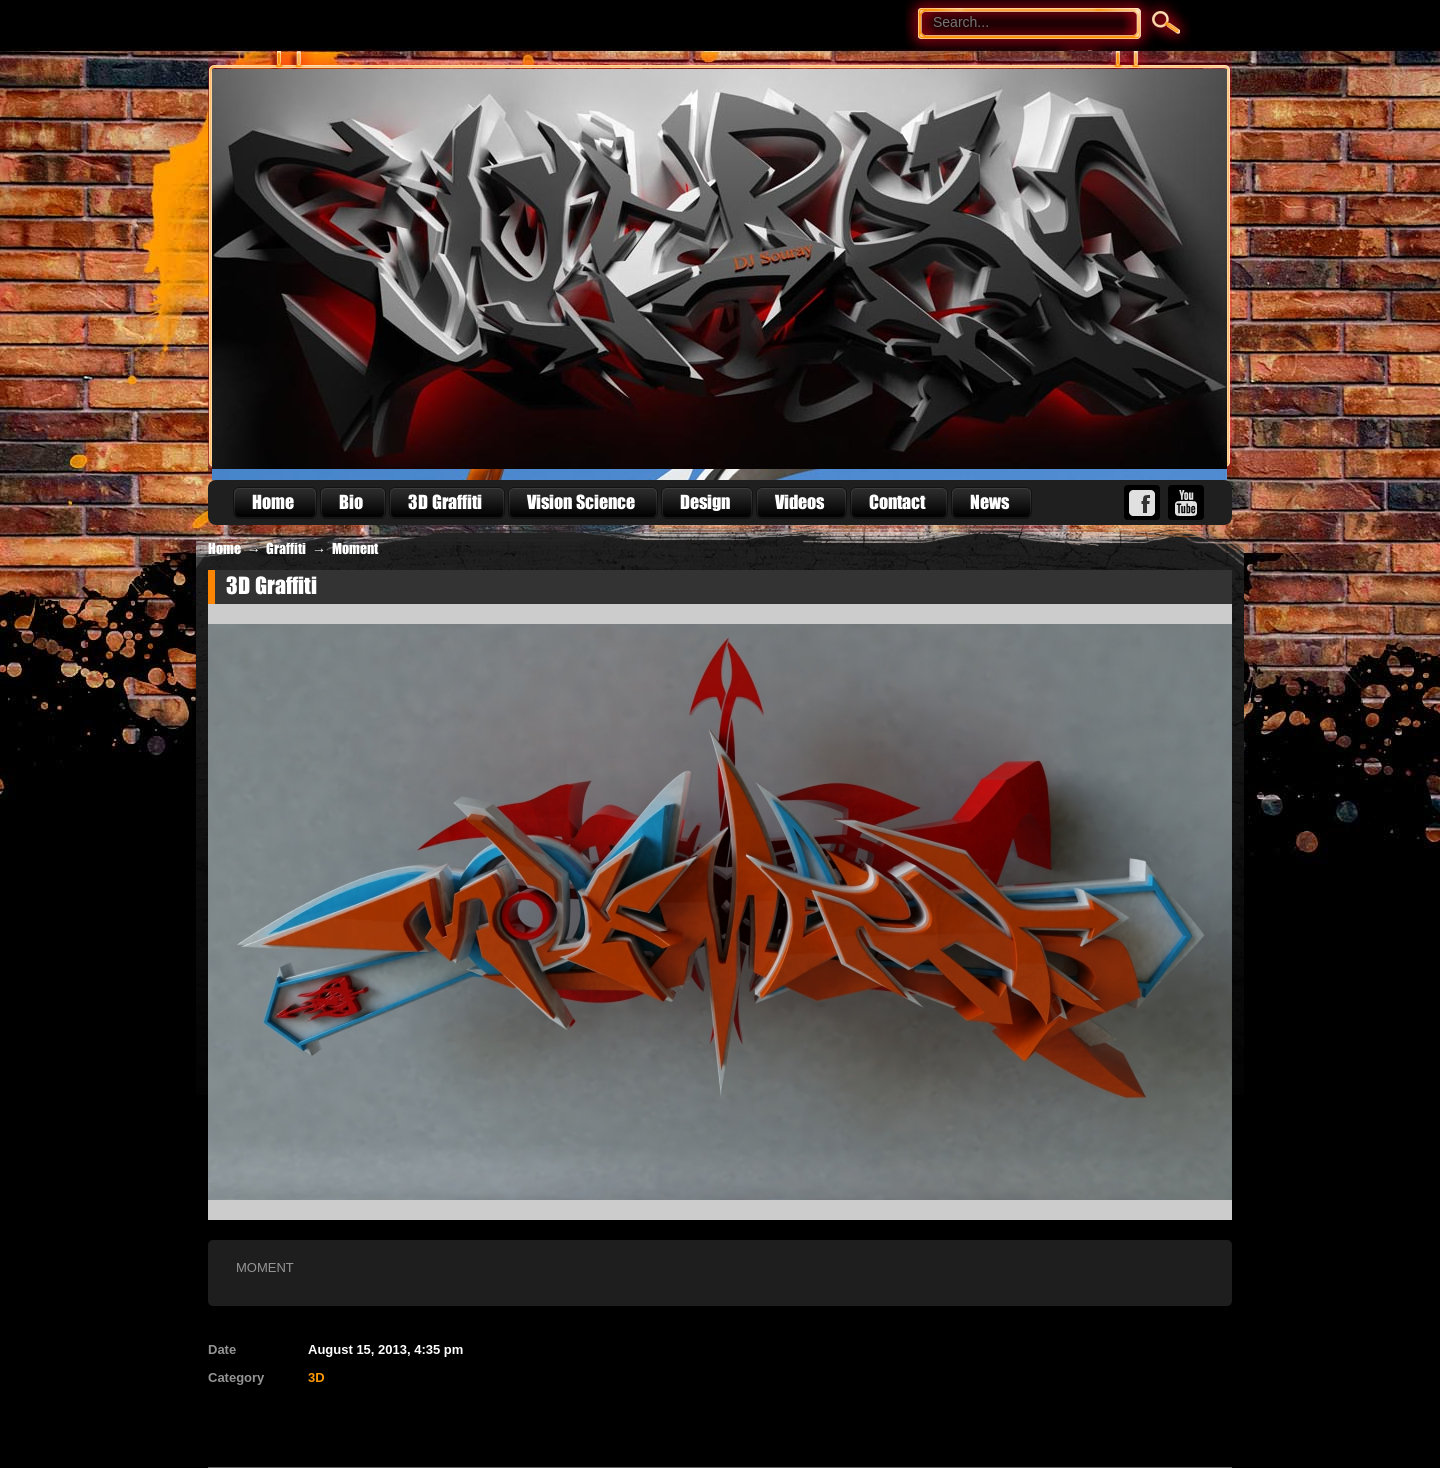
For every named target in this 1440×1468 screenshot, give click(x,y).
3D (316, 1377)
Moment (355, 549)
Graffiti (286, 549)
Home (224, 549)
